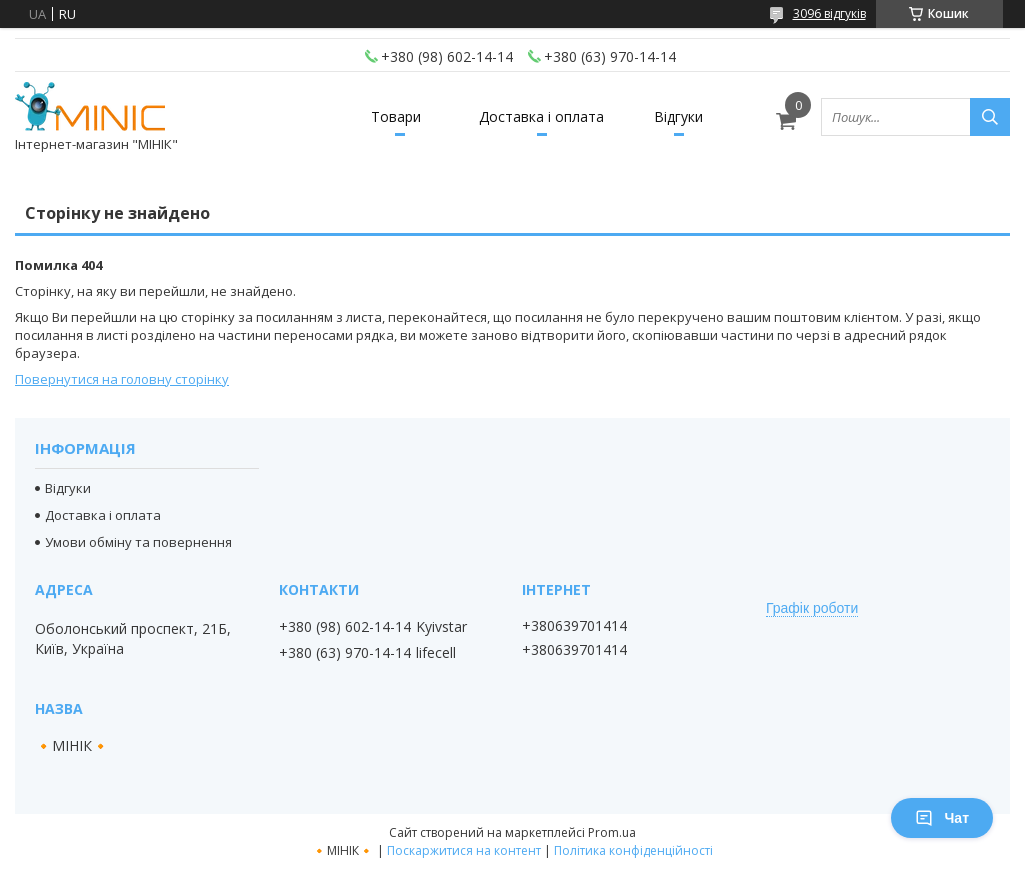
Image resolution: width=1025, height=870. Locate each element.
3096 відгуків (829, 13)
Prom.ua (612, 832)
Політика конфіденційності (633, 850)
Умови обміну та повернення (138, 542)
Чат (942, 818)
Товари (396, 116)
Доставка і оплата (541, 116)
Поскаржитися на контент (464, 850)
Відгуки (678, 116)
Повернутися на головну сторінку (122, 379)
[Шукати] (990, 117)
